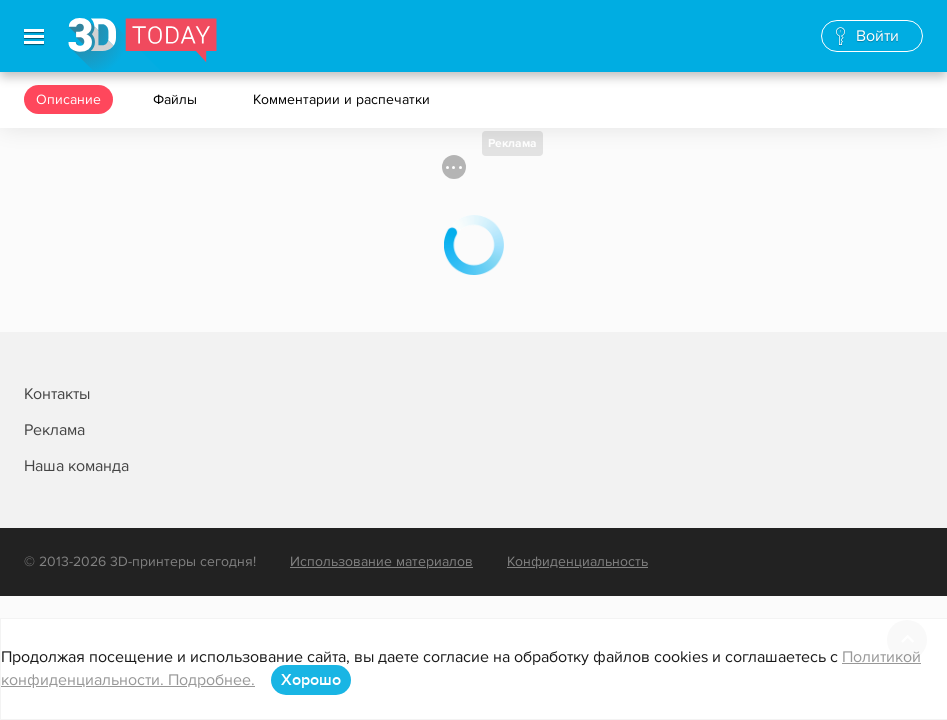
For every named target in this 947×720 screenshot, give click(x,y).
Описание (68, 99)
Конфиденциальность (577, 561)
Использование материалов (381, 561)
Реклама (512, 143)
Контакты (57, 394)
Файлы (177, 99)
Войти (877, 36)
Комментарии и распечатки (343, 99)
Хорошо (311, 680)
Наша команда (76, 466)
